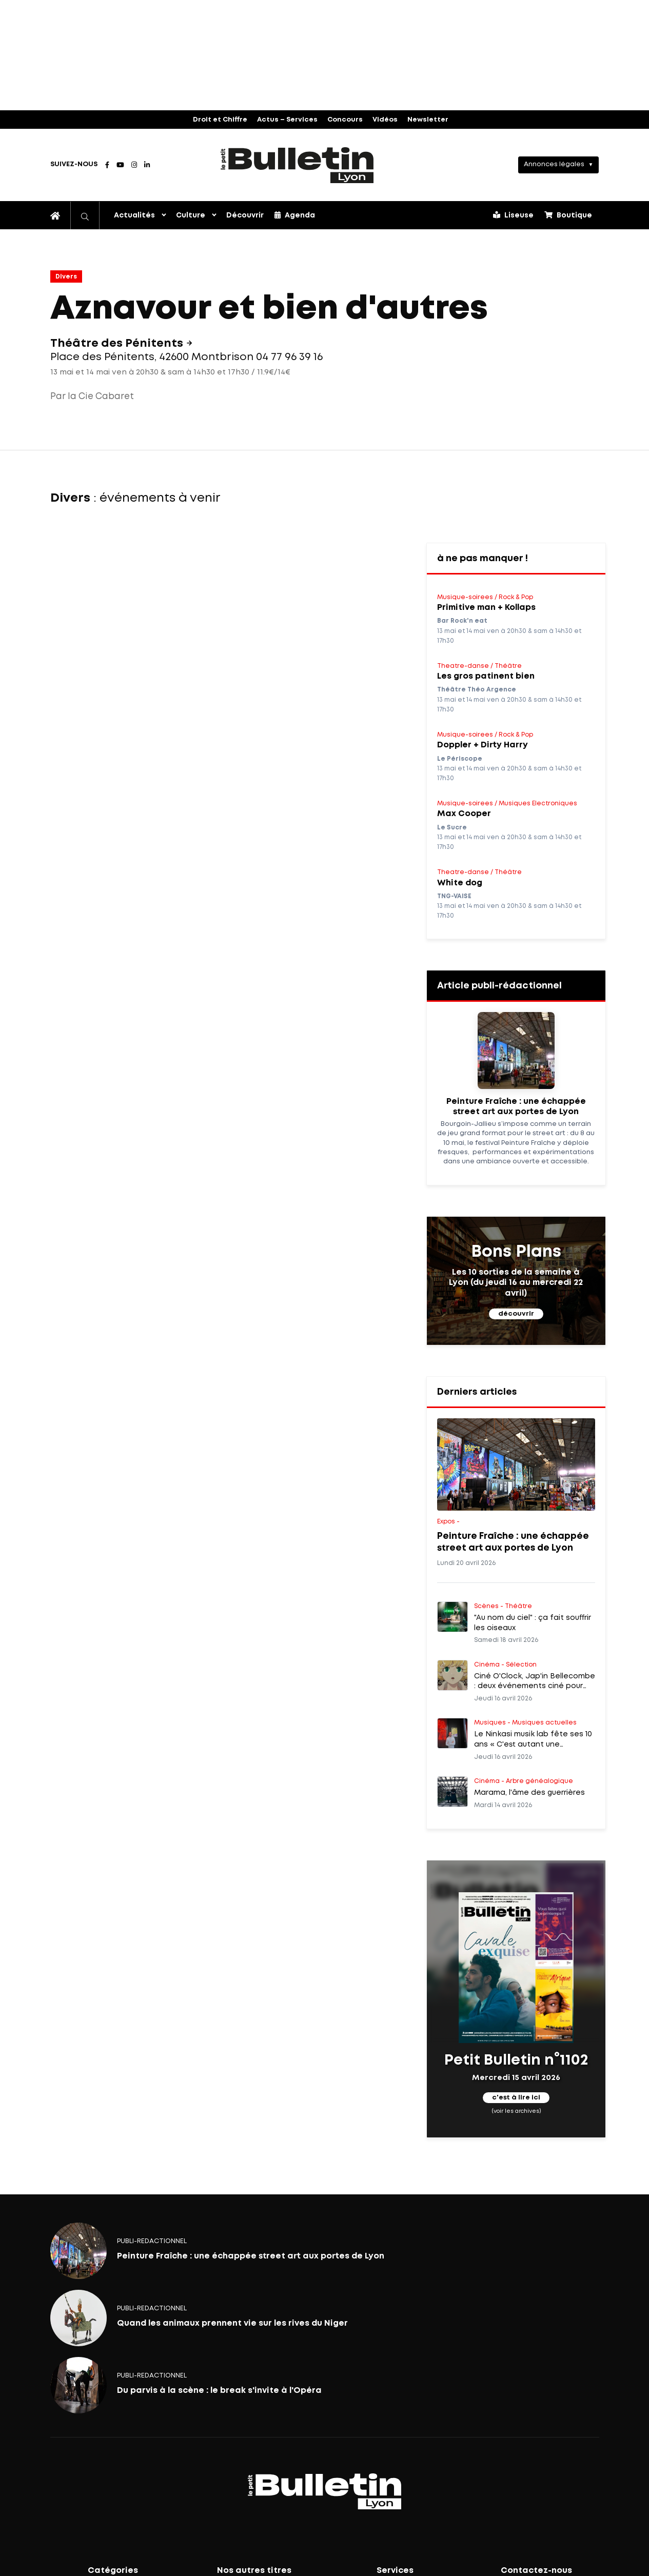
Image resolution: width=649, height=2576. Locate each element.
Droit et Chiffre (220, 120)
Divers (66, 277)
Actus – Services (287, 120)
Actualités (134, 215)
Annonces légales (554, 164)
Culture (190, 215)
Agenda (294, 215)
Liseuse (513, 215)
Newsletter (427, 120)
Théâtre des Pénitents (118, 344)
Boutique (568, 215)
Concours (345, 120)
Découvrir (245, 215)
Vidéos (385, 120)
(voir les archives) (516, 2110)
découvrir (516, 1314)
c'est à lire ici (516, 2098)
